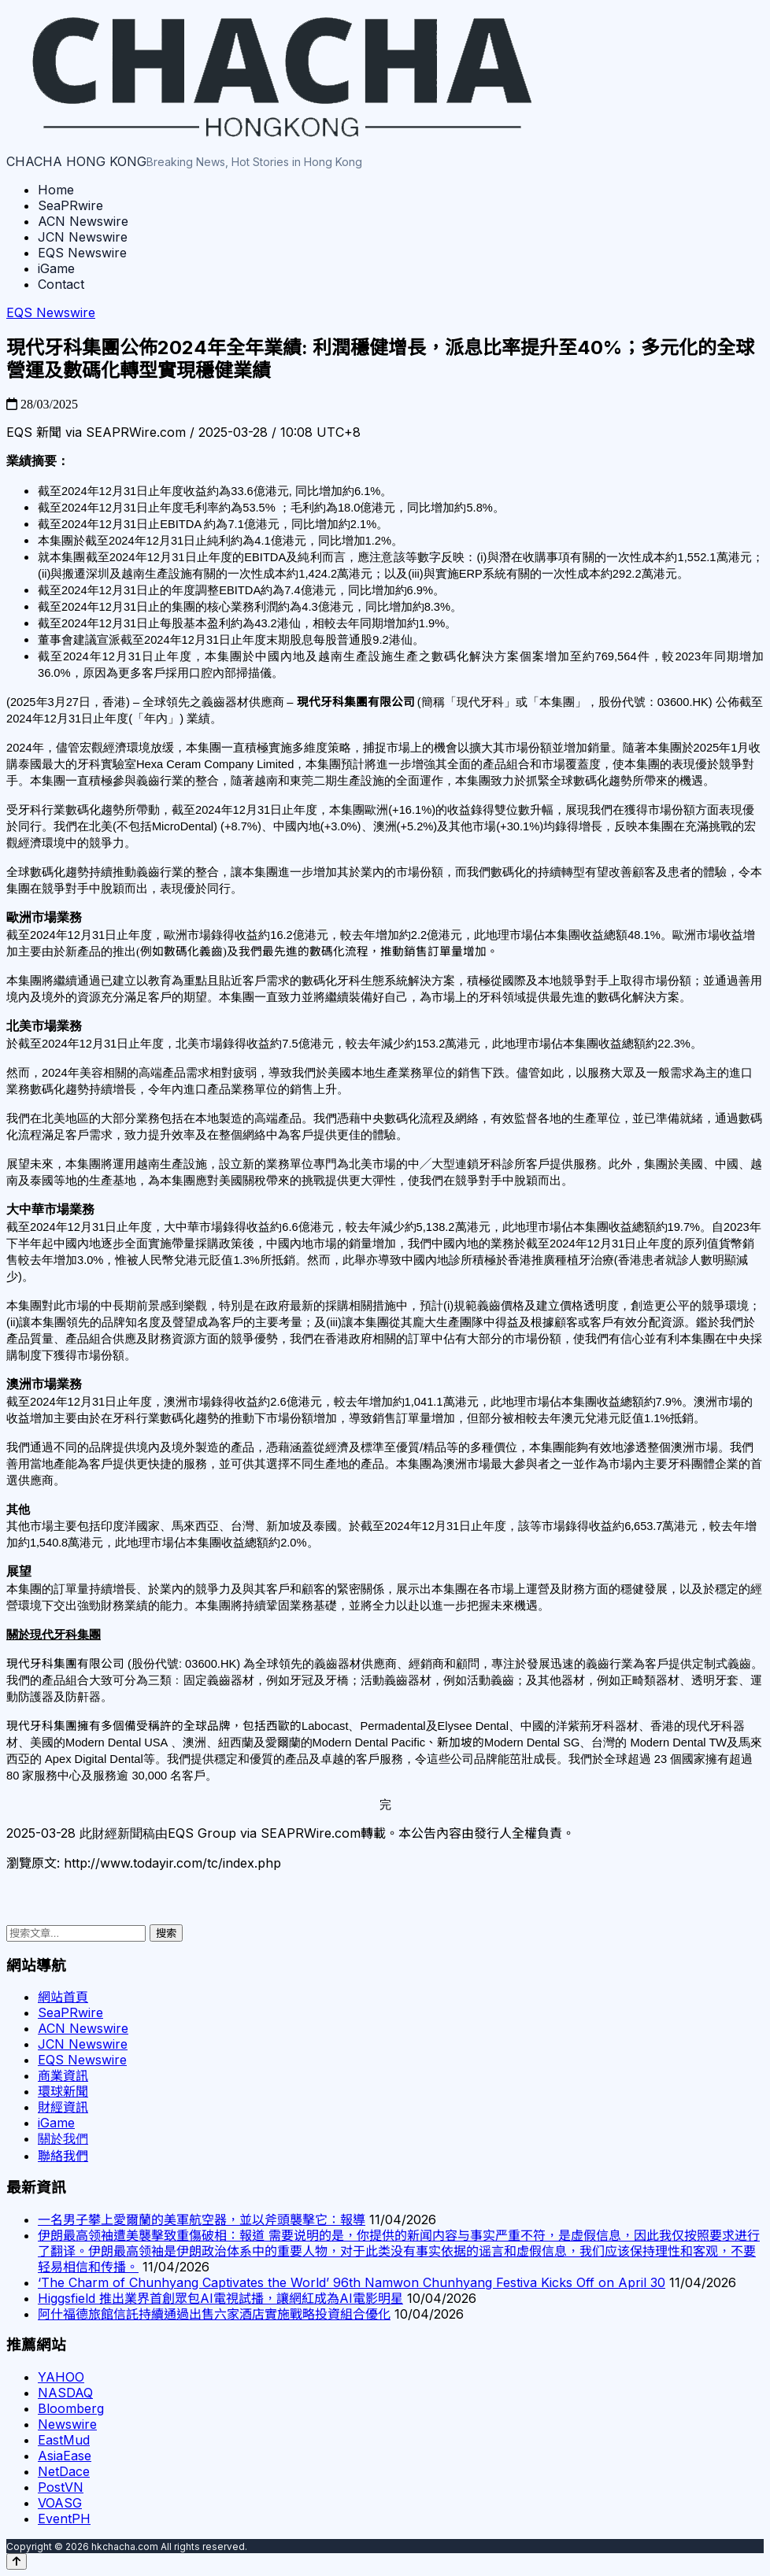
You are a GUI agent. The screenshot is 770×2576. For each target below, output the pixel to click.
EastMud (64, 2440)
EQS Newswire (82, 253)
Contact (61, 284)
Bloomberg (71, 2408)
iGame (56, 268)
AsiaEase (64, 2455)
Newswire (67, 2424)
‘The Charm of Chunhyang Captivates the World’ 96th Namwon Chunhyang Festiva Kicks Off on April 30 (351, 2282)
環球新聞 (63, 2091)
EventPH (64, 2518)
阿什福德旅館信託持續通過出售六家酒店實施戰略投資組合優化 (214, 2314)
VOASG (60, 2503)
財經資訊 (63, 2107)
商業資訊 (63, 2075)
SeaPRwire (70, 205)
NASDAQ (65, 2392)
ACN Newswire (83, 221)
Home (56, 190)
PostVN (60, 2487)
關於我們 (63, 2138)
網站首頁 (63, 1997)
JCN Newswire (83, 237)
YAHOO (61, 2377)
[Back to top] (16, 2561)
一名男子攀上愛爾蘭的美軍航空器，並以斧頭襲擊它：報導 (201, 2219)
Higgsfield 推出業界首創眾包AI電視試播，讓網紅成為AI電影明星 (220, 2298)
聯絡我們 (63, 2156)
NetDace (64, 2471)
